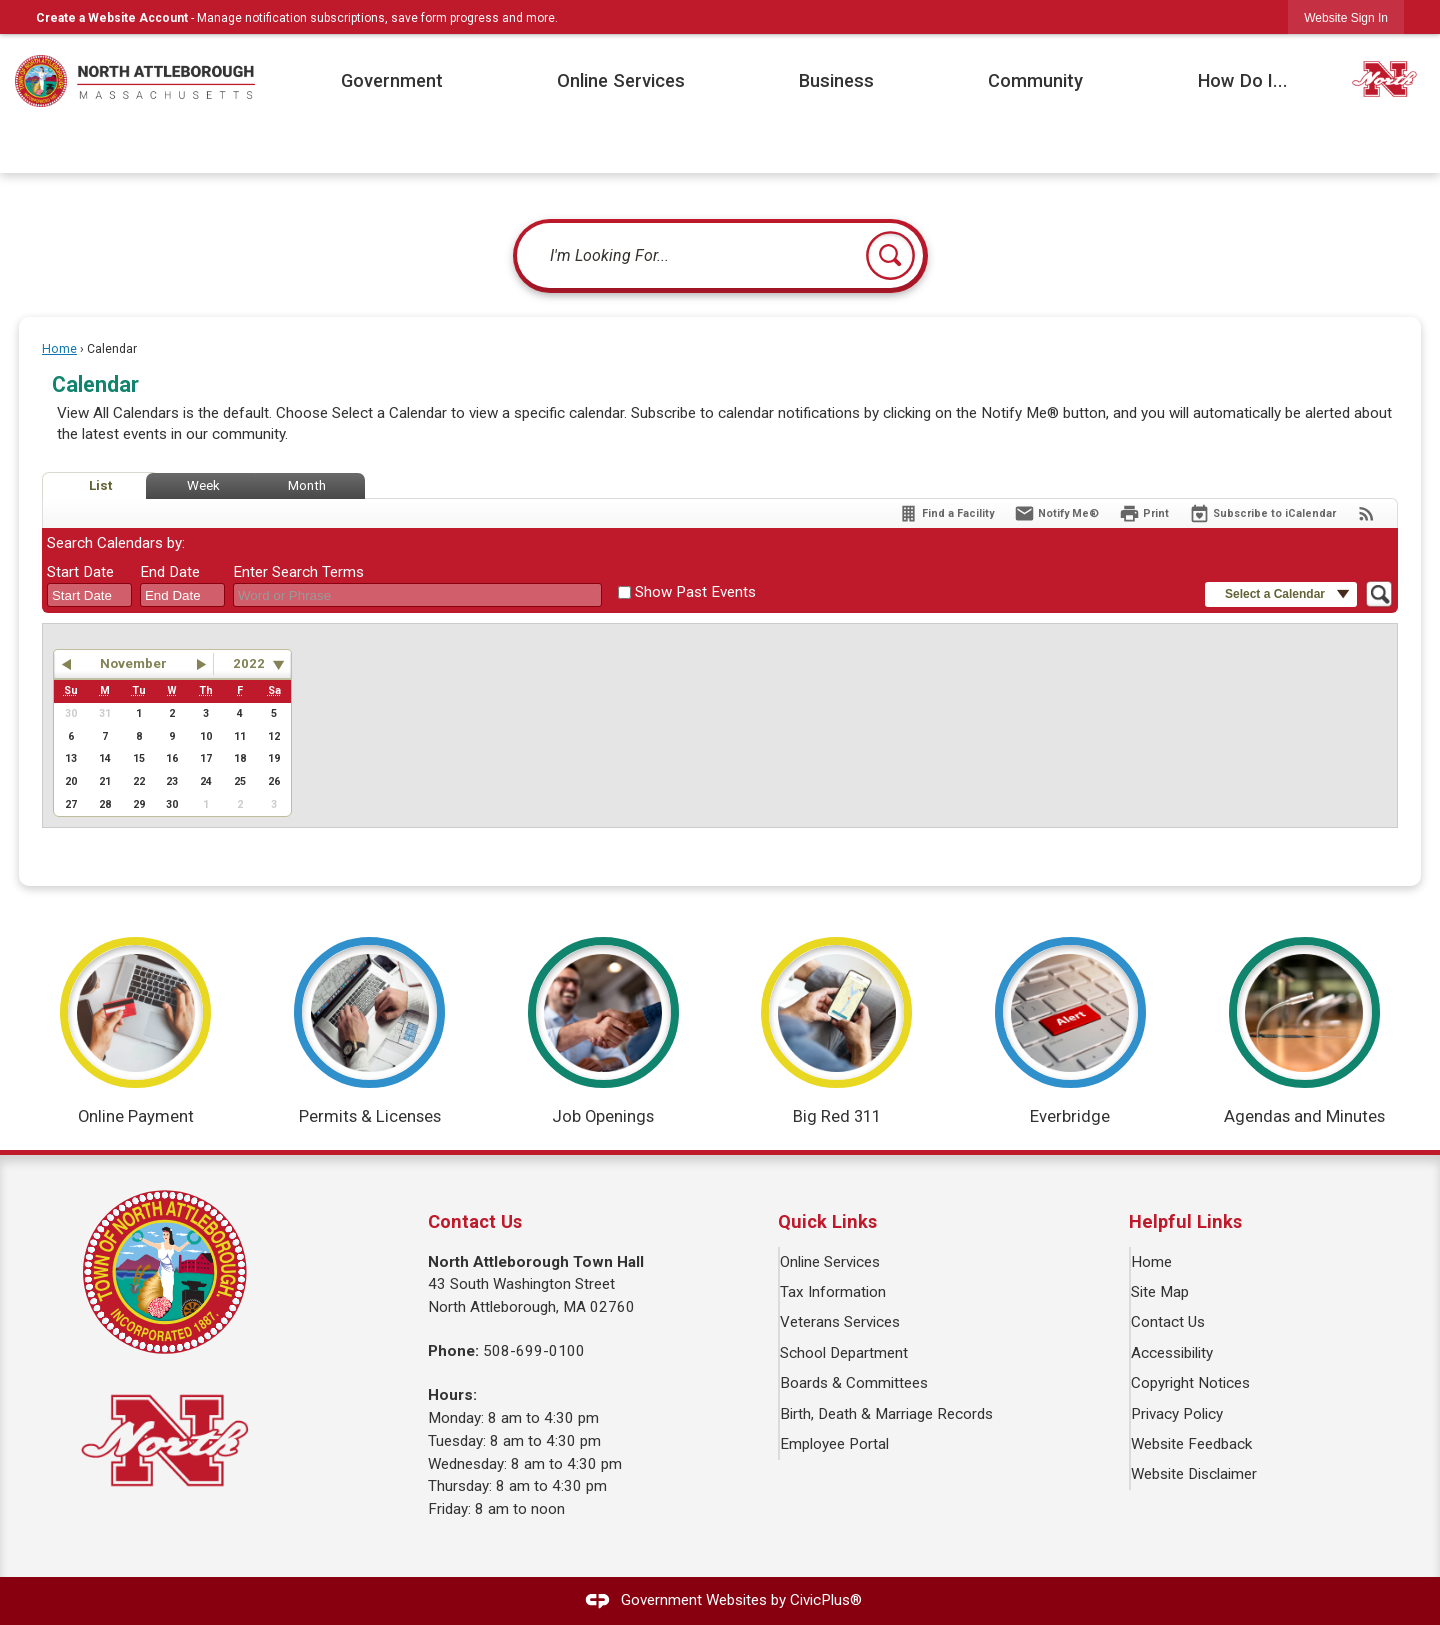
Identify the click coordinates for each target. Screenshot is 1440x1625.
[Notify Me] (1056, 513)
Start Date (80, 572)
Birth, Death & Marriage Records (887, 1414)
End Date (170, 572)
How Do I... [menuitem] (1243, 80)
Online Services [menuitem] (621, 80)
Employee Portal (835, 1444)
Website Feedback (1192, 1444)
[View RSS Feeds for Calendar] (1366, 513)
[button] (890, 255)
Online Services (831, 1262)
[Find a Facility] (946, 513)
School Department (845, 1353)
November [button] (133, 663)
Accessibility (1173, 1353)
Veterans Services (841, 1322)
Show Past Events (695, 592)
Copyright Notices (1191, 1383)
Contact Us (1169, 1322)
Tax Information (834, 1292)
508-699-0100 (534, 1351)
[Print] (1144, 513)
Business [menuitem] (836, 80)
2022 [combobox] (249, 663)
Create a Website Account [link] (112, 18)
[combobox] (89, 595)
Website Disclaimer (1195, 1474)
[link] (1346, 17)
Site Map (1161, 1292)
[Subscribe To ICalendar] (1262, 513)
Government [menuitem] (392, 80)
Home (59, 349)
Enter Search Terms (298, 572)
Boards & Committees (855, 1383)
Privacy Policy (1178, 1414)
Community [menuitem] (1035, 80)
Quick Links (827, 1221)
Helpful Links (1185, 1221)
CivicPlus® (826, 1600)
